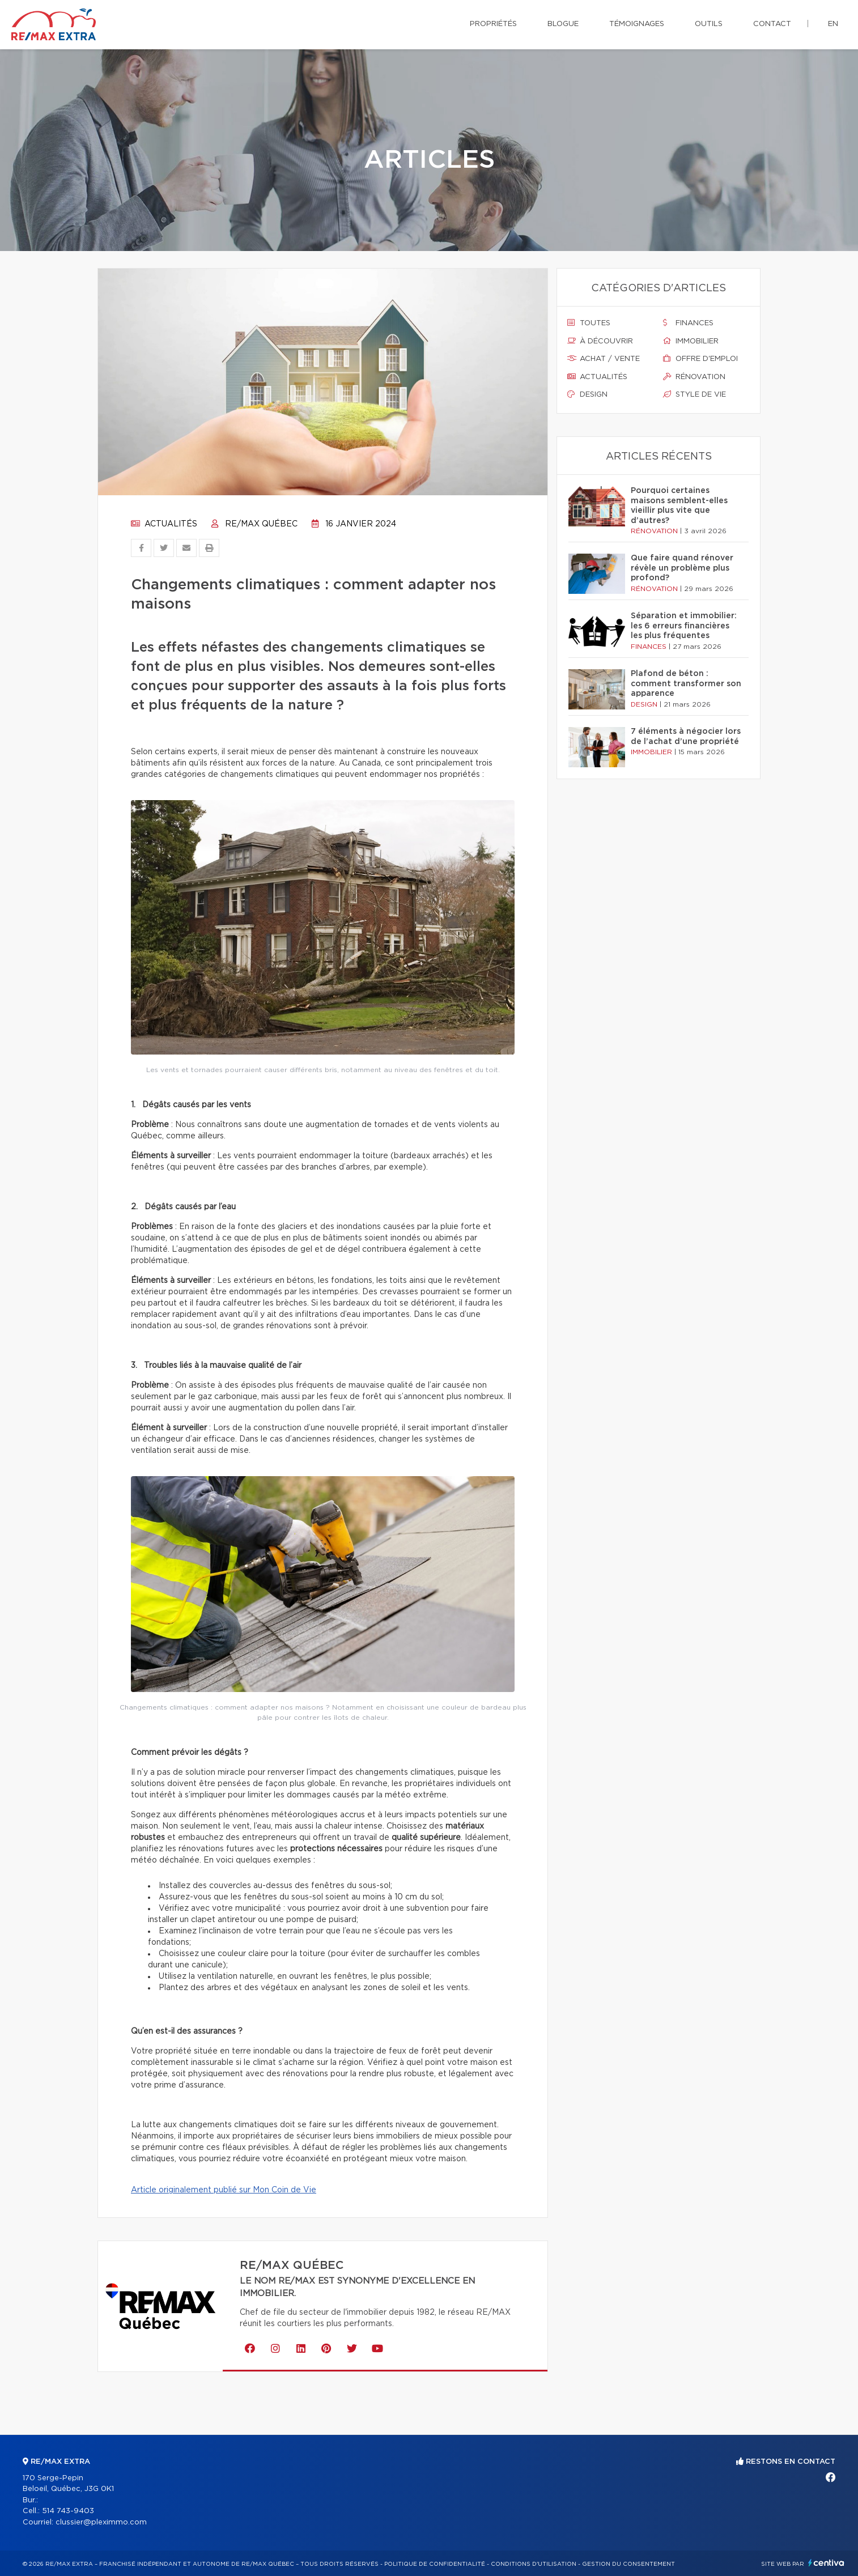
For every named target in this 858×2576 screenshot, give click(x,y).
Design (587, 394)
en (833, 24)
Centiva (826, 2562)
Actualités (164, 524)
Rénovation (694, 377)
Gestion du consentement (628, 2564)
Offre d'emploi (700, 359)
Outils (709, 24)
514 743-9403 (68, 2511)
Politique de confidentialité (434, 2564)
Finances (688, 323)
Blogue (563, 24)
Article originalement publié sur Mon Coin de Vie (223, 2190)
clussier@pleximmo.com (101, 2522)
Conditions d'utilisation (533, 2564)
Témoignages (636, 24)
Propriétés (493, 24)
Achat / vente (603, 359)
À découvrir (600, 341)
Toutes (588, 323)
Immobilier (691, 341)
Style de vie (694, 394)
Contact (772, 24)
